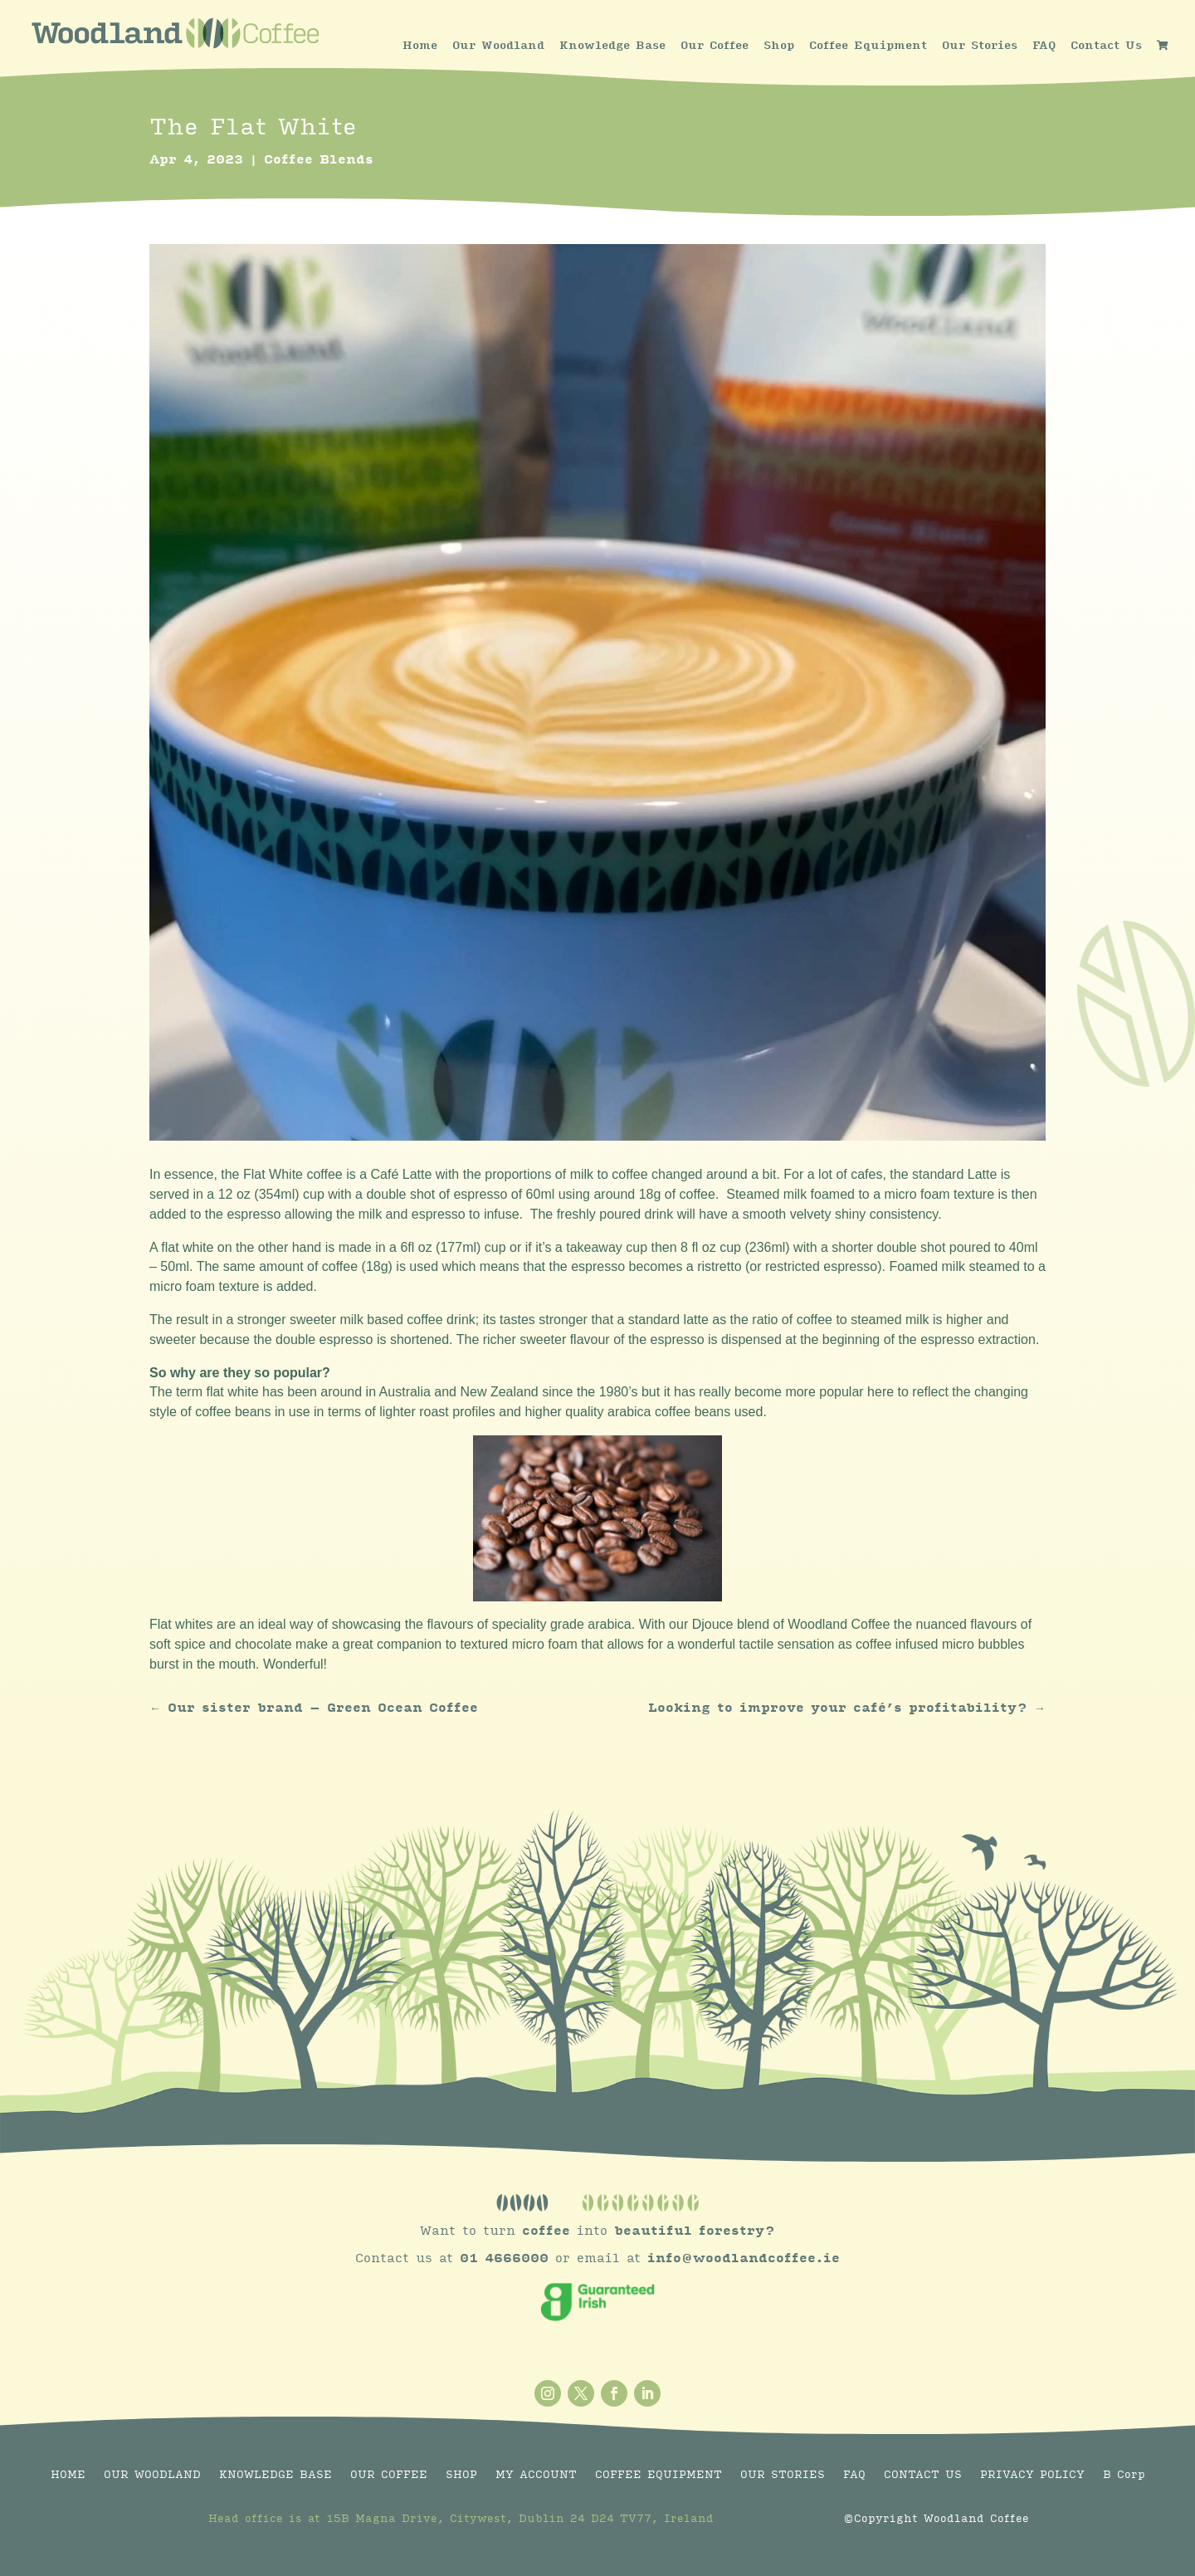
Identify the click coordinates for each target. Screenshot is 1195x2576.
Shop (778, 45)
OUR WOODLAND (152, 2475)
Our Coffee (714, 45)
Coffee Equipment (868, 45)
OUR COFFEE (388, 2475)
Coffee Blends (318, 160)
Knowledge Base (612, 45)
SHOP (461, 2475)
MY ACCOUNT (536, 2475)
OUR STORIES (782, 2475)
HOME (68, 2475)
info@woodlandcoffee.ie (743, 2258)
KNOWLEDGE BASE (275, 2475)
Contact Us (1106, 45)
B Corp (1124, 2475)
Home (419, 45)
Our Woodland (498, 45)
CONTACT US (923, 2475)
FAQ (1044, 45)
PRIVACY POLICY (1032, 2475)
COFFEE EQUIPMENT (658, 2475)
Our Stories (979, 45)
